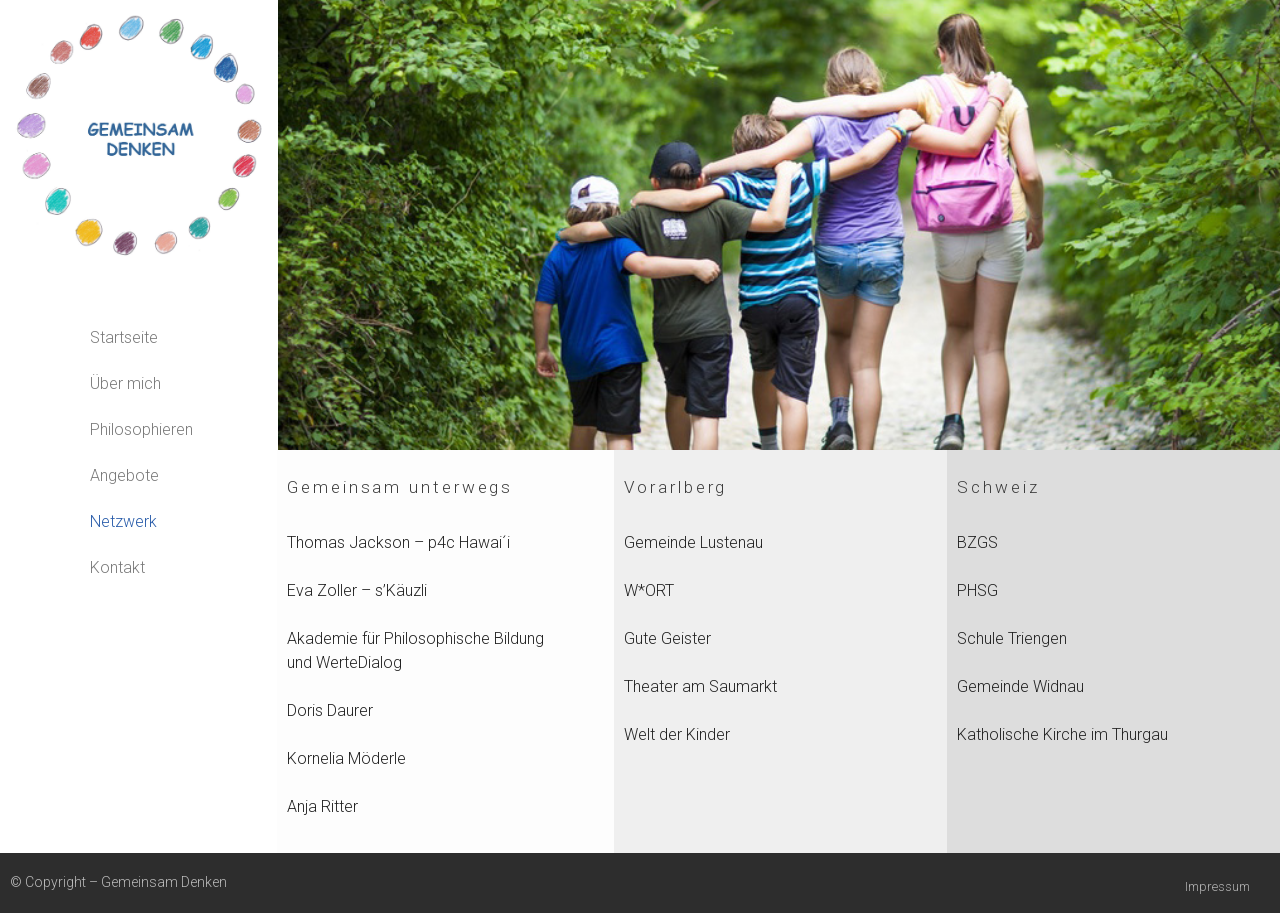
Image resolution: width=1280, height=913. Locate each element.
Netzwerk (123, 521)
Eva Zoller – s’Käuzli (357, 590)
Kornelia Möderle (346, 758)
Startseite (124, 337)
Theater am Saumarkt (700, 686)
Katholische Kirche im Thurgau (1062, 734)
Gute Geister (667, 638)
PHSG (977, 590)
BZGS (977, 542)
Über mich (125, 383)
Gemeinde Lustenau (693, 542)
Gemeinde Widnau (1020, 686)
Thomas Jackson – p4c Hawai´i (398, 542)
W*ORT (649, 590)
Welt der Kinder (677, 734)
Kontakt (117, 567)
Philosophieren (141, 429)
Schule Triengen (1012, 638)
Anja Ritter (322, 806)
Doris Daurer (330, 710)
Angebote (124, 475)
